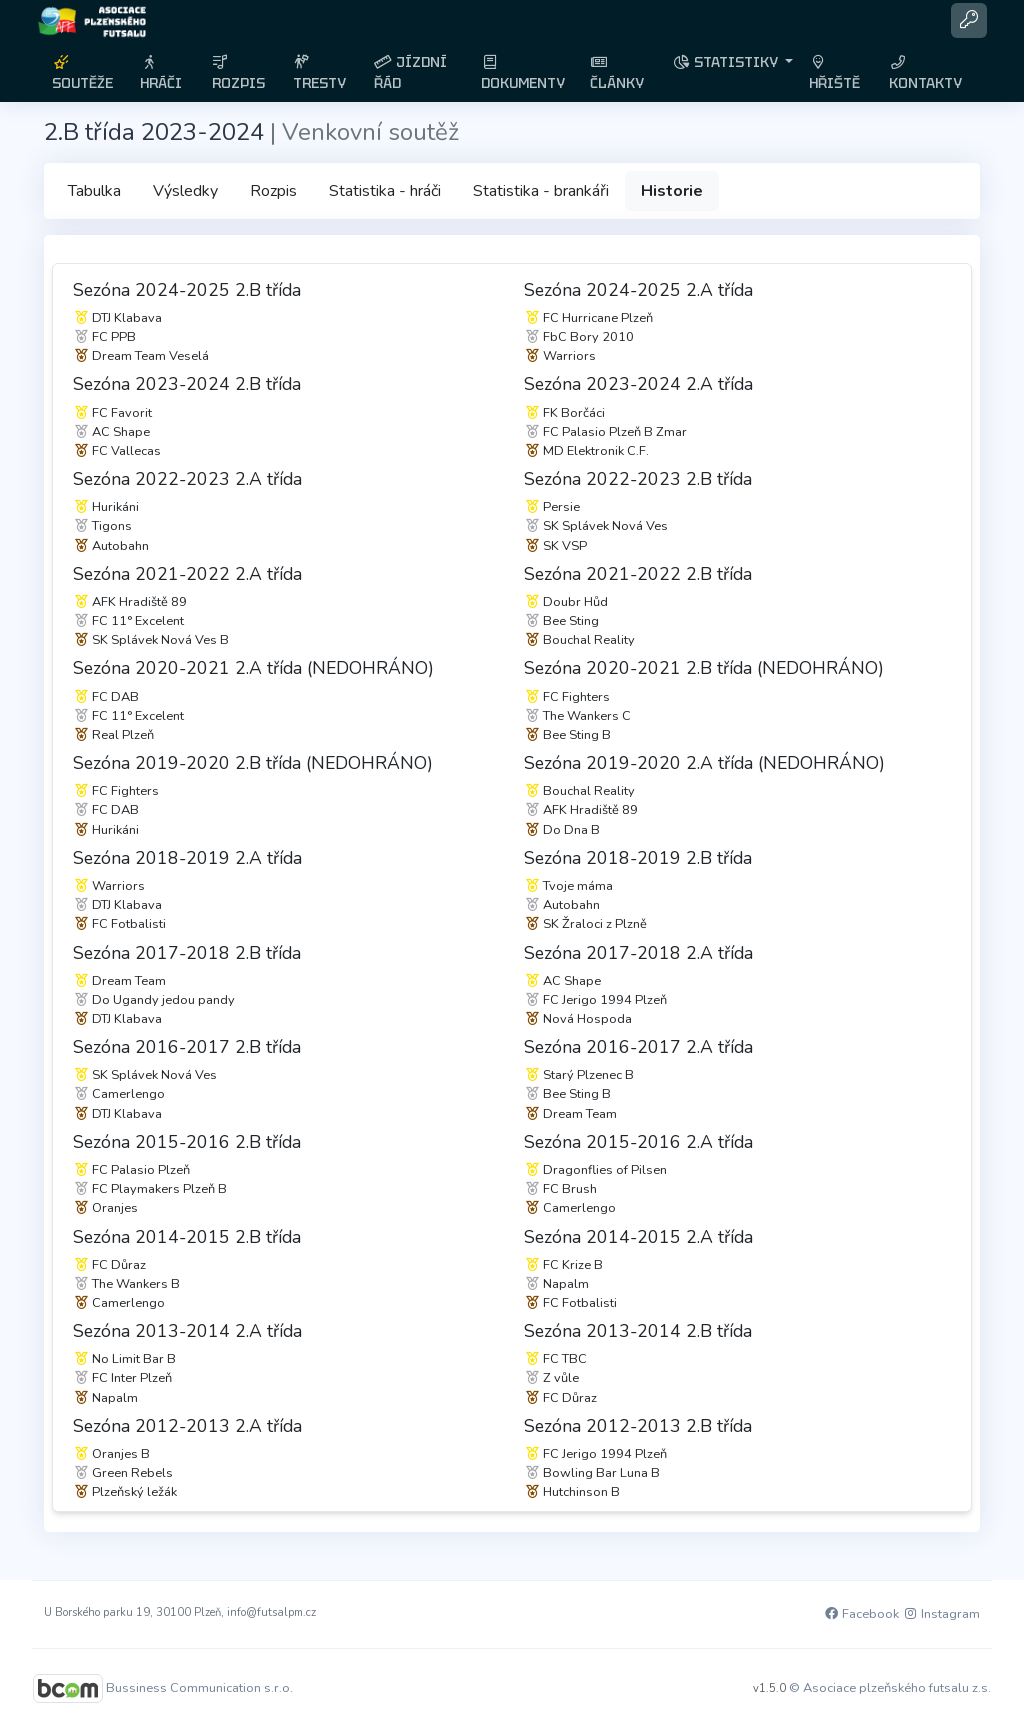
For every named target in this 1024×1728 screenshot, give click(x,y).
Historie (672, 191)
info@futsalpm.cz (271, 1612)
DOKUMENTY (523, 73)
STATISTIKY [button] (727, 62)
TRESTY (319, 73)
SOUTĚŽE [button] (82, 73)
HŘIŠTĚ (834, 73)
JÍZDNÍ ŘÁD (410, 72)
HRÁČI (161, 73)
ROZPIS (238, 73)
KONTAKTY (925, 73)
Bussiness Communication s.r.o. (199, 1687)
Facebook (861, 1614)
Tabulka (94, 191)
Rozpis (273, 191)
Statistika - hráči (385, 191)
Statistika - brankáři (541, 191)
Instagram (941, 1614)
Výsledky (185, 191)
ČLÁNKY (617, 73)
